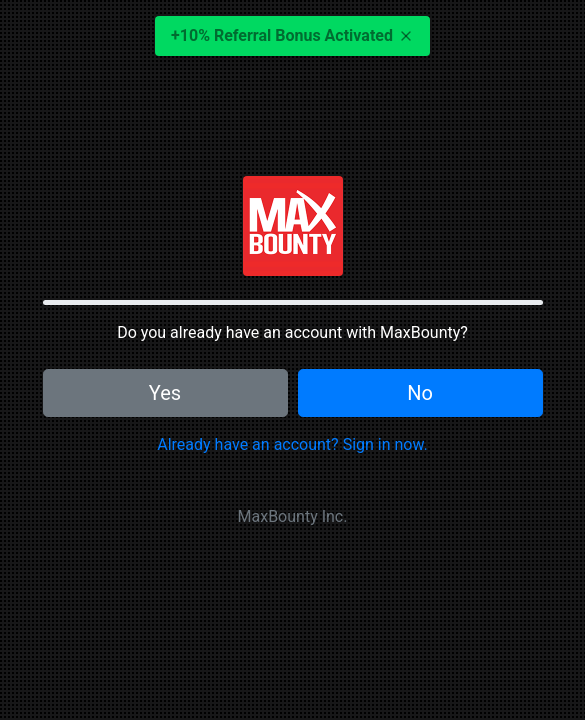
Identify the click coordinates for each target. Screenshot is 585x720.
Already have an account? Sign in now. (292, 444)
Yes (165, 393)
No (420, 393)
